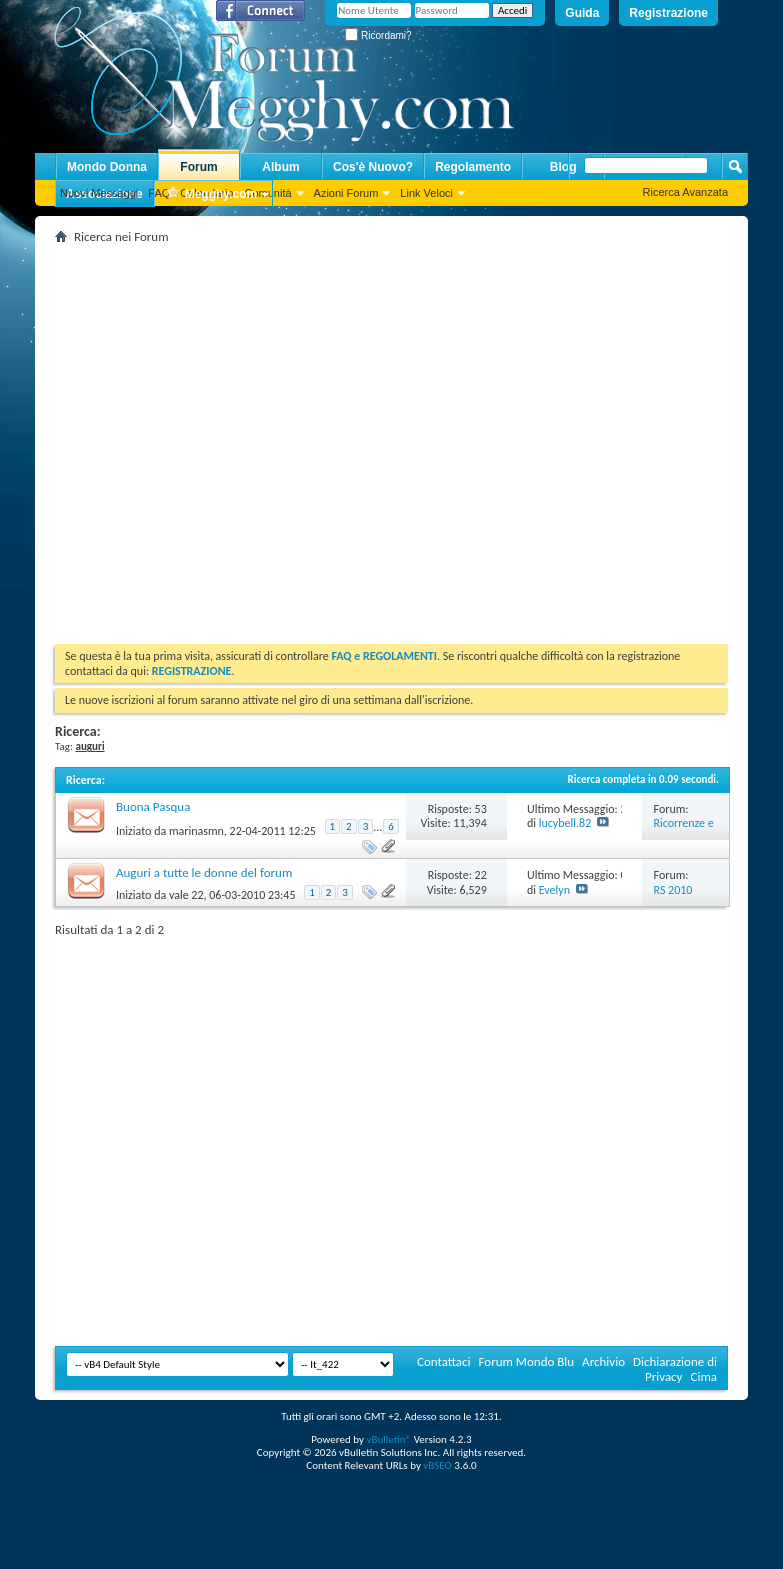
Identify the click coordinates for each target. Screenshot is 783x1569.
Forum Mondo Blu (527, 1361)
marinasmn (196, 831)
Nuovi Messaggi (99, 193)
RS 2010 (673, 890)
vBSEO (437, 1465)
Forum (198, 167)
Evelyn (554, 890)
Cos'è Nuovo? (373, 167)
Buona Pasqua (153, 806)
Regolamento (473, 167)
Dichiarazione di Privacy (675, 1369)
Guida (582, 13)
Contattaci (444, 1361)
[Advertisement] (187, 436)
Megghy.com (211, 194)
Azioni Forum (346, 193)
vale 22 (186, 895)
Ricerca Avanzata (685, 192)
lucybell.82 (565, 823)
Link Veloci (426, 193)
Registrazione (668, 13)
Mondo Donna (107, 167)
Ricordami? (378, 35)
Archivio (603, 1361)
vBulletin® (388, 1439)
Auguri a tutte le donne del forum (204, 872)
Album (280, 167)
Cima (703, 1376)
